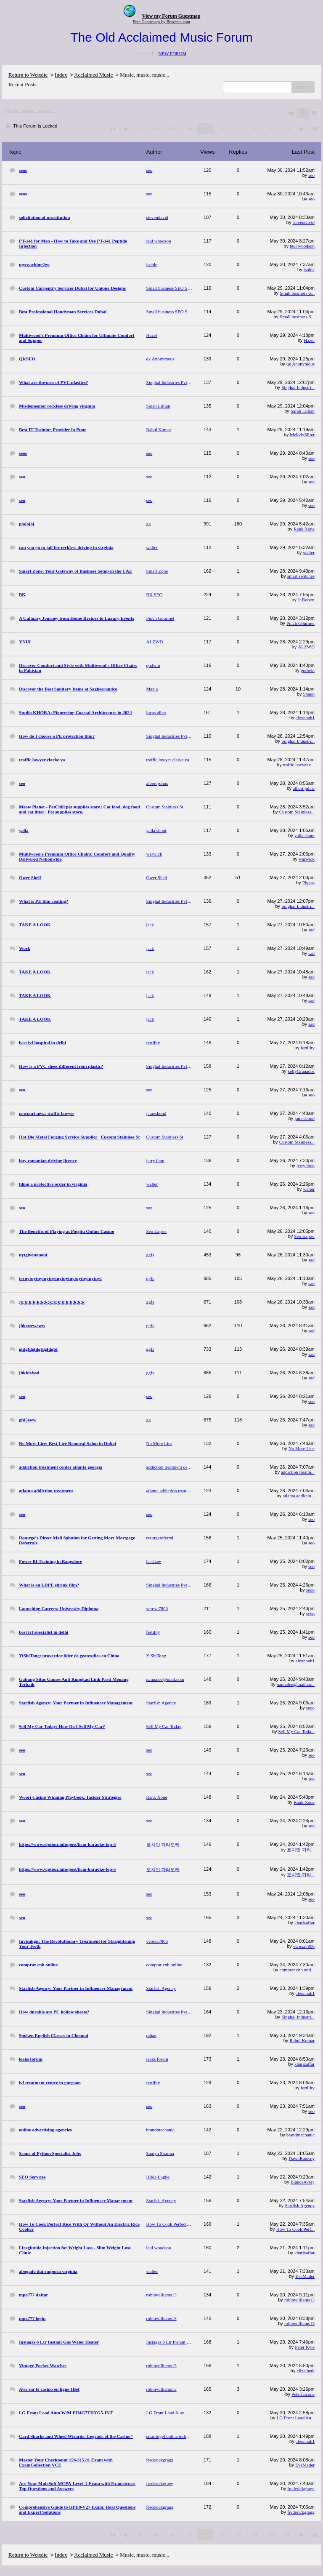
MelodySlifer (302, 434)
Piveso (308, 882)
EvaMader (305, 2276)
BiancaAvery (303, 2181)
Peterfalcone (303, 2394)
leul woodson (302, 245)
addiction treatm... (298, 1472)
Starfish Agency (300, 2205)
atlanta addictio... (299, 1495)
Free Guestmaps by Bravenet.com (161, 21)
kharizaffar (304, 1922)
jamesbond (304, 1118)
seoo (310, 1589)
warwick (307, 858)
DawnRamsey (302, 2158)
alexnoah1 (305, 717)
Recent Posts (22, 84)
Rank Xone (304, 528)
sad (311, 929)
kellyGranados (301, 1071)
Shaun (309, 693)
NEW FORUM (172, 53)
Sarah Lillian (303, 410)
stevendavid (303, 222)
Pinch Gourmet (300, 623)
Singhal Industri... (298, 387)
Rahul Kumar (302, 2040)
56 (287, 128)
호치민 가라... (301, 1849)
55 (271, 128)
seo (311, 175)
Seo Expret (304, 1236)
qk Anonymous (300, 363)
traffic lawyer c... (299, 764)
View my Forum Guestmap (171, 16)
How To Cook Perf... (295, 2229)
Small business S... (297, 293)
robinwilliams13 (299, 2299)
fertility (308, 1047)
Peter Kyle (305, 2346)
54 (254, 128)
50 (189, 128)
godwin (308, 670)
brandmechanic (300, 2134)
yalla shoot (304, 835)
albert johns (304, 788)
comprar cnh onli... (297, 1969)
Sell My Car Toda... (296, 1731)
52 (222, 128)
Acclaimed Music (93, 75)
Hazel (309, 340)
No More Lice (302, 1448)
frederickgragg (301, 2488)
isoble (309, 269)
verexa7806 (304, 1946)
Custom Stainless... (297, 811)
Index (61, 75)
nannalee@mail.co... (296, 1684)
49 (172, 128)
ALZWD (306, 646)
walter (309, 552)
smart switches (301, 576)
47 (140, 128)
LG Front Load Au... (296, 2417)
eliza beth (306, 2370)
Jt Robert (306, 599)
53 (238, 128)
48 (156, 128)
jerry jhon (306, 1165)
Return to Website (28, 75)
